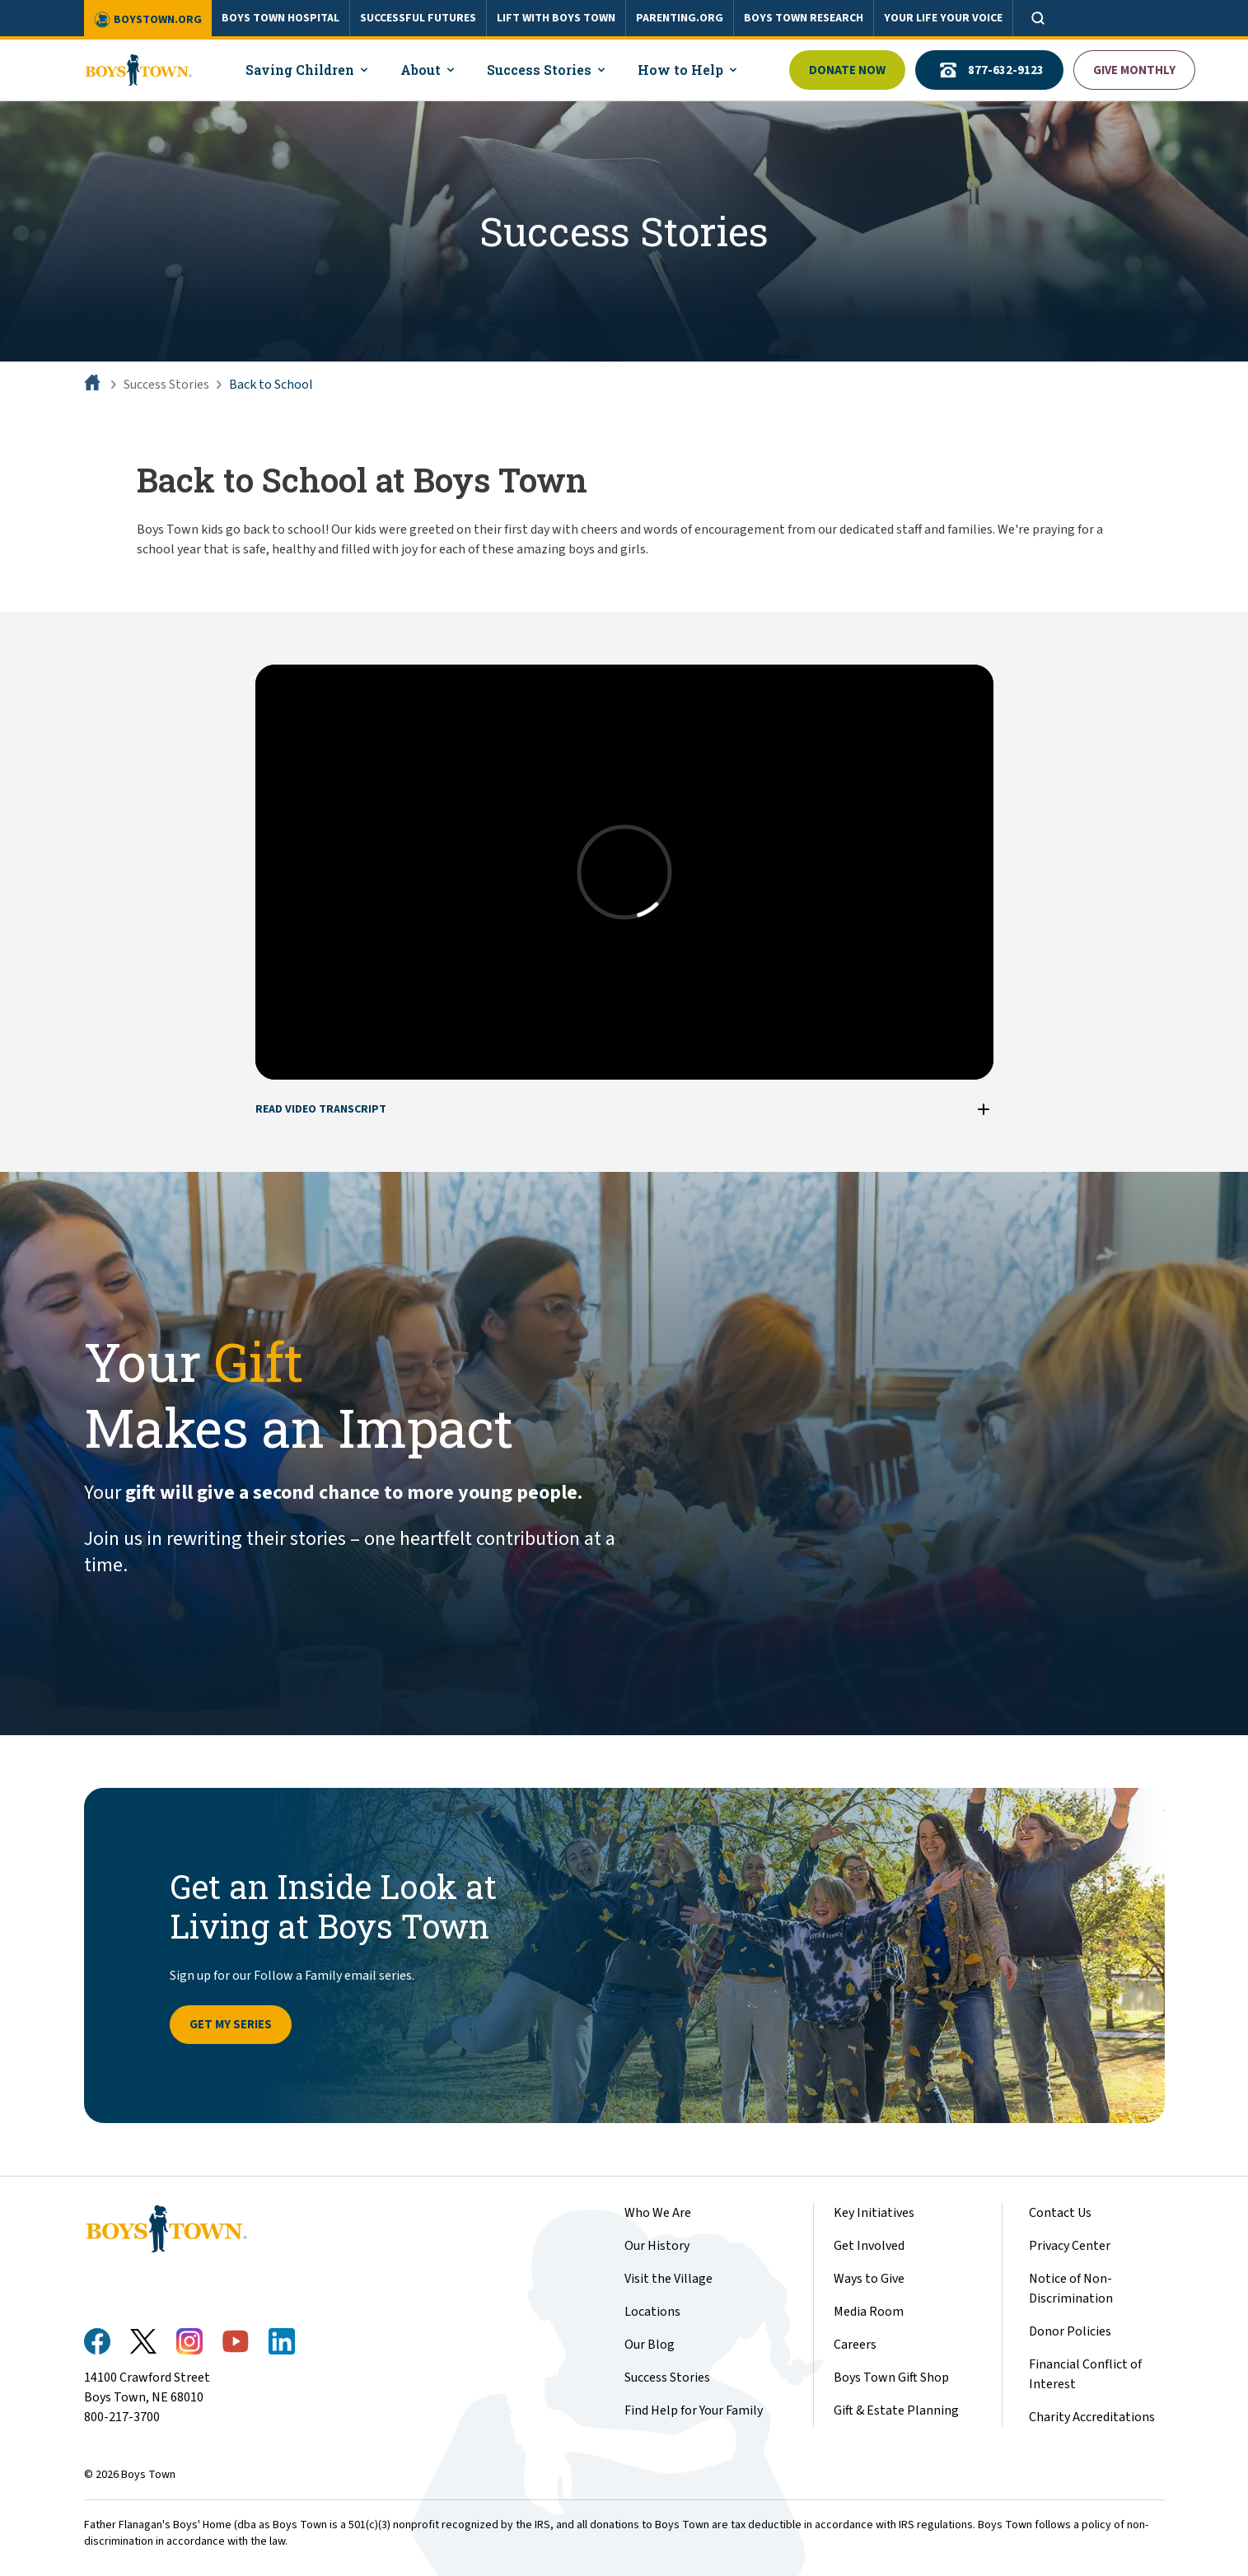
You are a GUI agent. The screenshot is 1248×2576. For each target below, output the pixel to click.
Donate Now (847, 70)
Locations (652, 2312)
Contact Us (1060, 2213)
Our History (656, 2246)
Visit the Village (668, 2279)
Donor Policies (1070, 2331)
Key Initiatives (874, 2213)
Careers (855, 2345)
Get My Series (230, 2024)
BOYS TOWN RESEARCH (803, 18)
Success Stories (166, 385)
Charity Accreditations (1092, 2417)
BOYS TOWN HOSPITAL (280, 18)
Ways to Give (869, 2279)
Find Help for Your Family (693, 2410)
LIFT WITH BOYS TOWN (556, 18)
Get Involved (869, 2246)
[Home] (94, 385)
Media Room (869, 2312)
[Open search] (1038, 18)
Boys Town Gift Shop (891, 2377)
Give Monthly (1134, 70)
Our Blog (649, 2345)
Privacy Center (1069, 2246)
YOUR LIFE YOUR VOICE (943, 18)
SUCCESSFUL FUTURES (418, 18)
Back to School (271, 385)
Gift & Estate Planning (896, 2410)
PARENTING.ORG (679, 18)
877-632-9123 (989, 70)
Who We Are (657, 2213)
